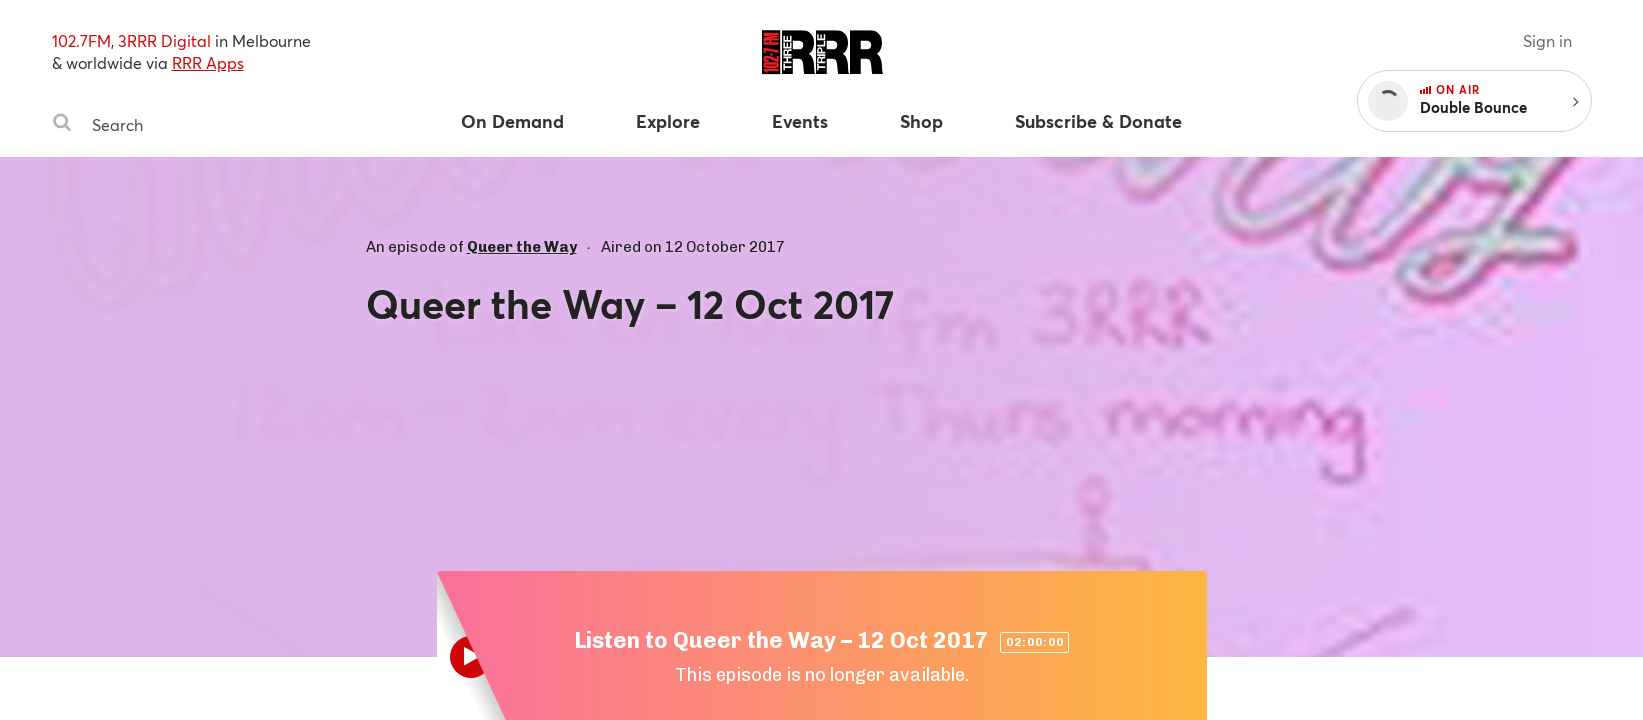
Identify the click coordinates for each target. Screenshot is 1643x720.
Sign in (1547, 40)
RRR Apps (208, 62)
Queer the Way (522, 247)
